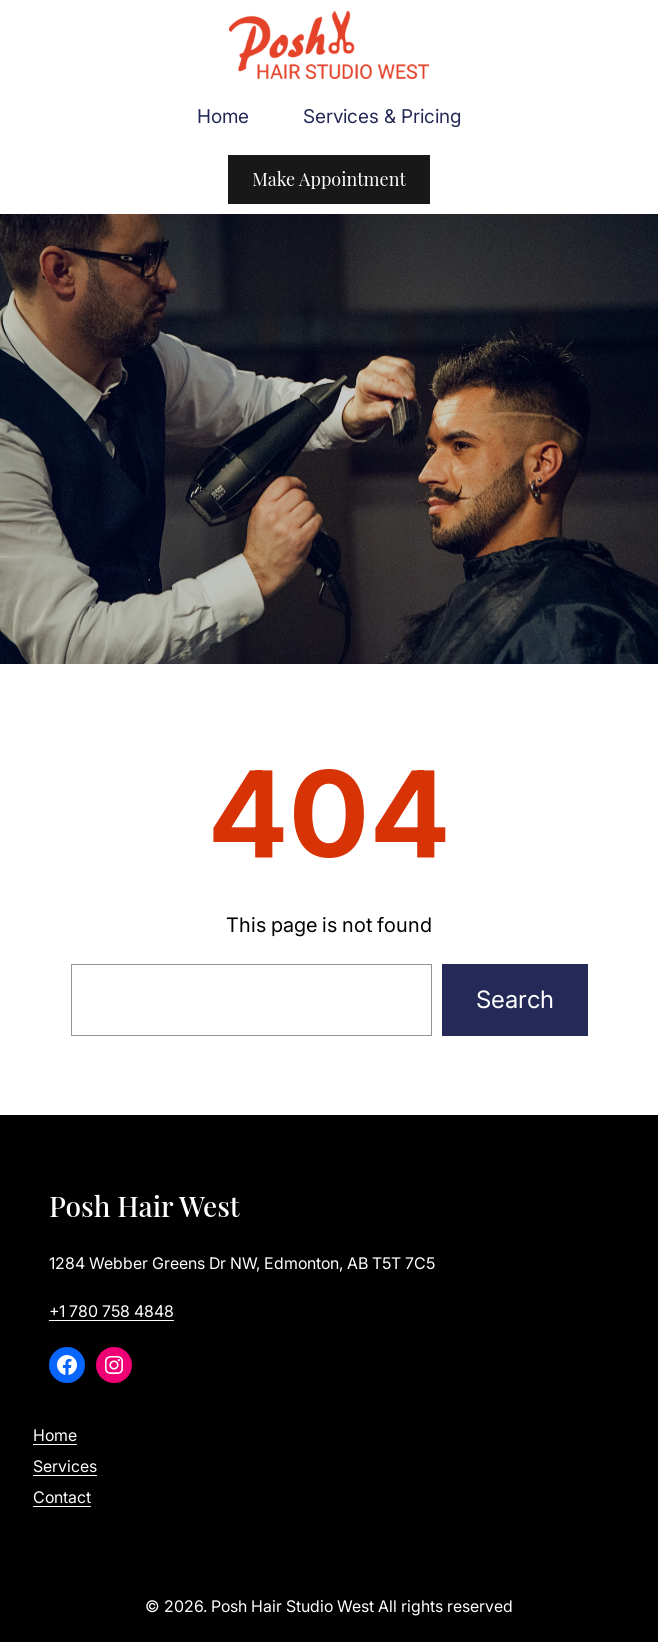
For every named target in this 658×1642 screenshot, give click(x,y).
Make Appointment (329, 179)
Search (515, 999)
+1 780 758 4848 (111, 1311)
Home (55, 1435)
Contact (62, 1497)
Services (65, 1466)
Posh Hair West (144, 1205)
